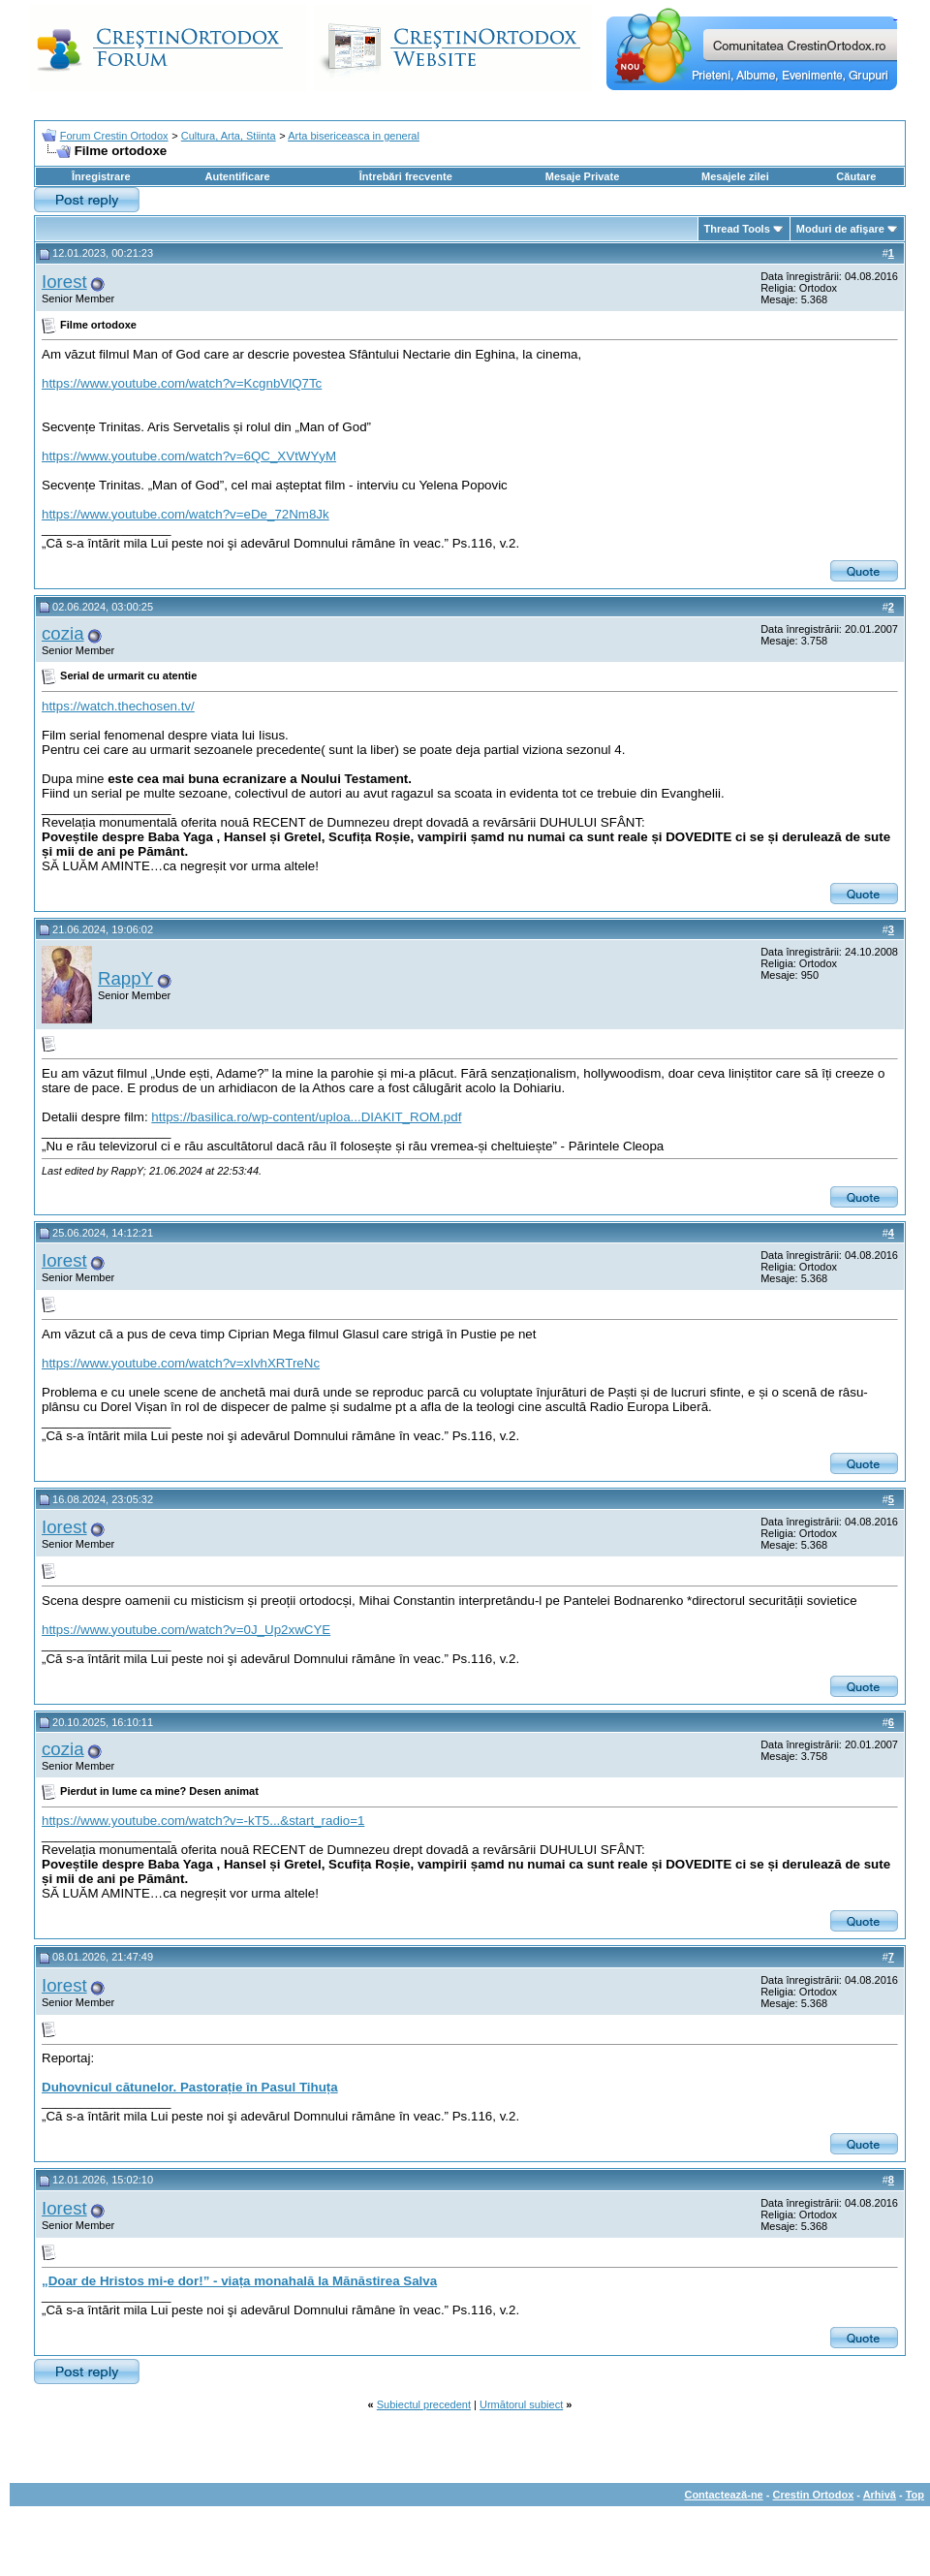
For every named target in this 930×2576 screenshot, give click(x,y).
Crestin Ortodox (813, 2494)
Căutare (856, 176)
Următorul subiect (521, 2404)
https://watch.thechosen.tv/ (118, 706)
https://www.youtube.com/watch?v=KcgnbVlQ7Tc (182, 383)
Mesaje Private (582, 176)
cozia (63, 633)
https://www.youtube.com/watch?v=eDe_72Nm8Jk (185, 514)
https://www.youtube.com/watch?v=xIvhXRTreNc (181, 1363)
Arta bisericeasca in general (353, 135)
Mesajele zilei (735, 176)
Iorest (64, 281)
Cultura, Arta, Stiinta (228, 135)
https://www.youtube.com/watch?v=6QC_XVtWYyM (189, 456)
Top (915, 2494)
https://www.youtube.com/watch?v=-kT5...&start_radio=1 (203, 1820)
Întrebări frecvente (405, 176)
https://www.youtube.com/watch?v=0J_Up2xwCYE (186, 1629)
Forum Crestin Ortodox (114, 135)
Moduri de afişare (840, 229)
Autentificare (236, 176)
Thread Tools (737, 229)
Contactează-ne (723, 2494)
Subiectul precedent (424, 2404)
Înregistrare (101, 176)
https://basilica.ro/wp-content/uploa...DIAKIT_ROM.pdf (306, 1117)
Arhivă (879, 2494)
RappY (125, 978)
